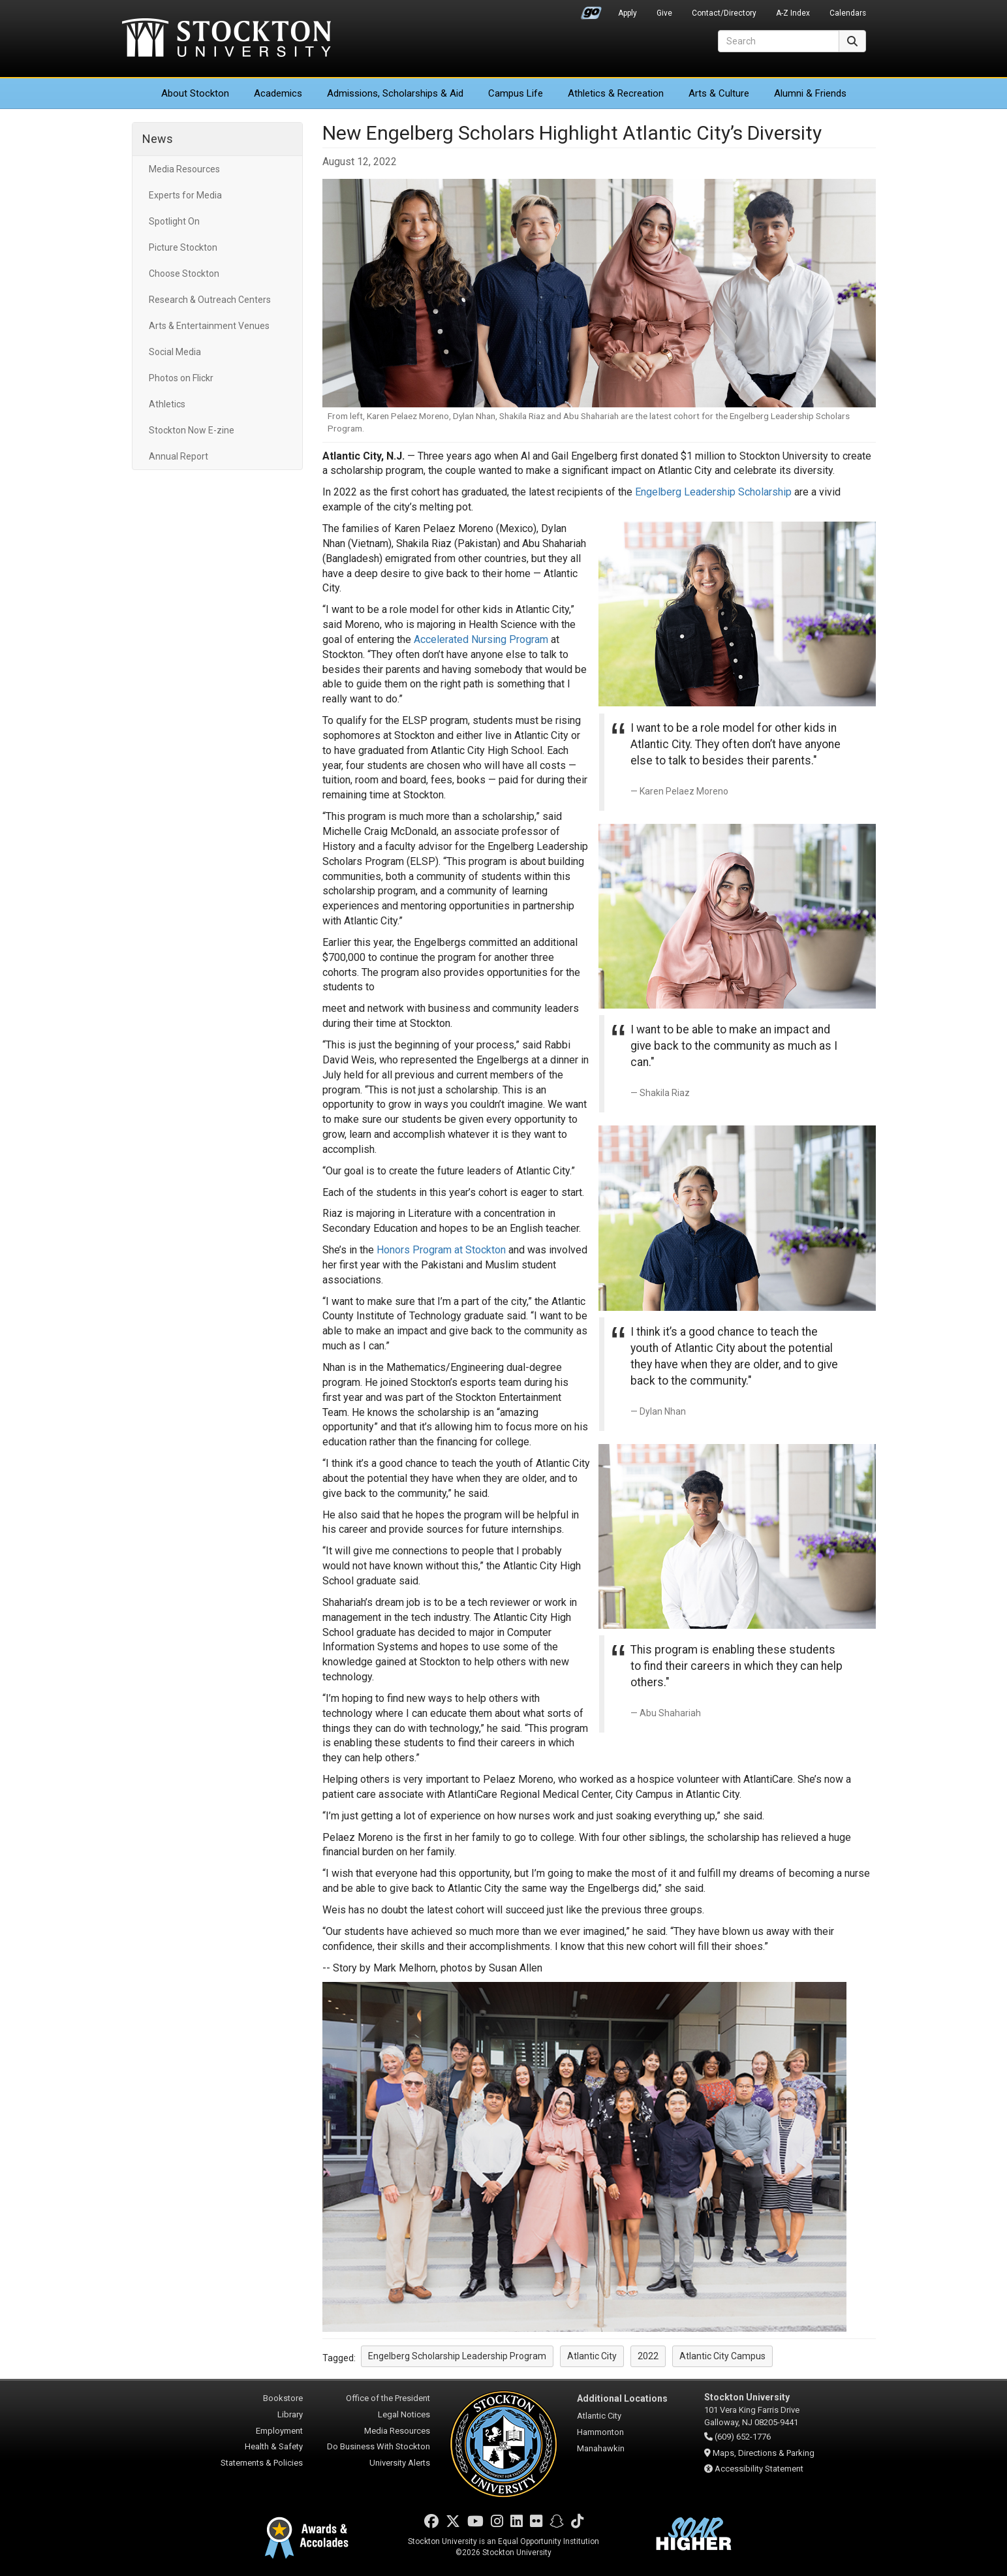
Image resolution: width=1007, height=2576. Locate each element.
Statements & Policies (262, 2463)
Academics (278, 93)
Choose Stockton (184, 273)
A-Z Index (793, 13)
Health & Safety (274, 2446)
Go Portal (591, 10)
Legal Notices (404, 2414)
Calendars (847, 13)
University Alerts (399, 2463)
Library (290, 2414)
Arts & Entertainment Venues (209, 326)
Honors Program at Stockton (441, 1250)
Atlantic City (599, 2416)
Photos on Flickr (181, 378)
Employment (279, 2431)
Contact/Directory (724, 13)
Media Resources (184, 169)
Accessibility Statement (759, 2469)
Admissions (395, 93)
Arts (719, 93)
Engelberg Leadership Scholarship (713, 492)
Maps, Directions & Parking (763, 2453)
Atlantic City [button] (592, 2356)
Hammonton (600, 2432)
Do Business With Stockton (378, 2446)
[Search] (778, 41)
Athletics (616, 93)
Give (664, 13)
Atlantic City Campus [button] (722, 2356)
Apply (627, 13)
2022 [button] (648, 2356)
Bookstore (283, 2398)
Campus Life (515, 93)
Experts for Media (185, 195)
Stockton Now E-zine (191, 430)
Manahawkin (601, 2448)
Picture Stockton (183, 247)
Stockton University (226, 39)
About (195, 93)
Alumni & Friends (810, 93)
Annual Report (178, 456)
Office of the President (388, 2398)
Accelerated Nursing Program (481, 639)
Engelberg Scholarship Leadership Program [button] (457, 2356)
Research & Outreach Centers (210, 299)
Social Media (175, 352)
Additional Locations (622, 2398)
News (157, 139)
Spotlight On (174, 221)
